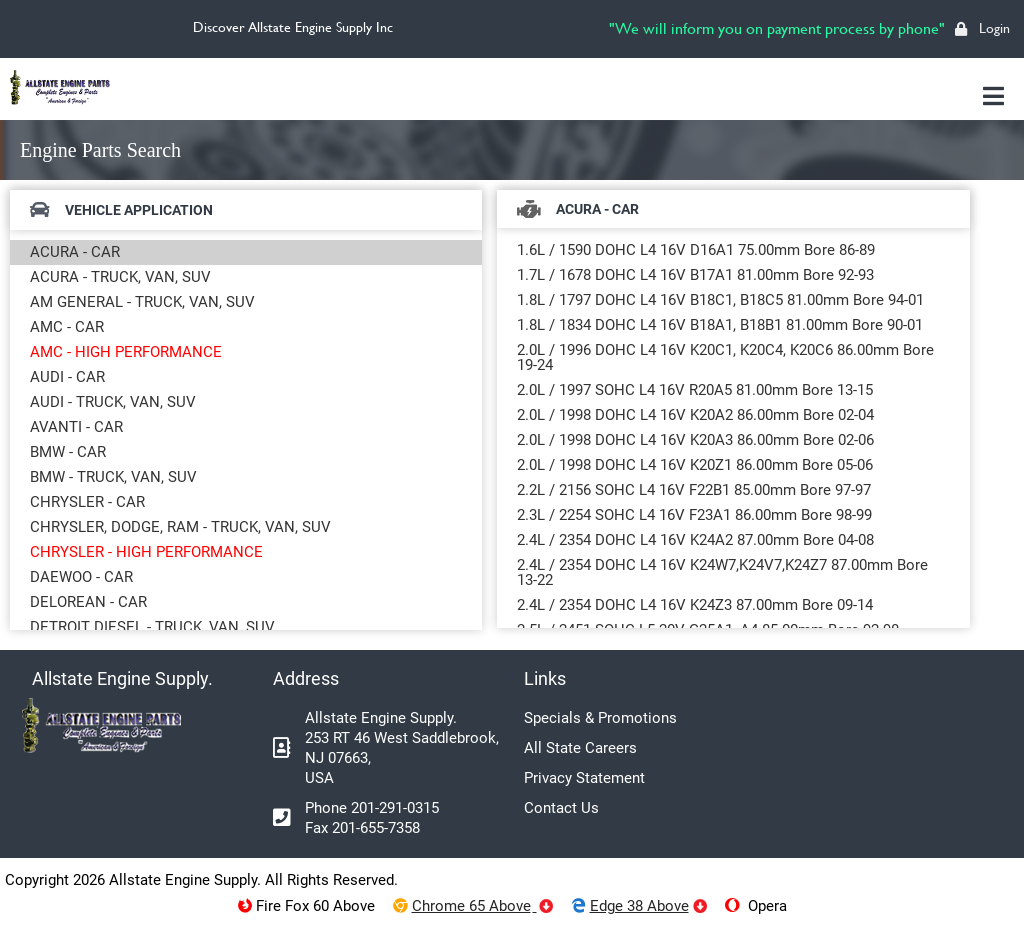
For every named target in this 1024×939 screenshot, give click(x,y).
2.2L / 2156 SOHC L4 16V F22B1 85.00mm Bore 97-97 (694, 490)
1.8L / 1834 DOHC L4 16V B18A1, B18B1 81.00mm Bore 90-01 (720, 325)
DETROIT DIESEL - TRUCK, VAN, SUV (152, 627)
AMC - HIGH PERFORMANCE (126, 352)
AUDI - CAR (67, 377)
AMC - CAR (67, 327)
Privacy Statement (584, 778)
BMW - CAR (68, 452)
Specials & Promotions (600, 718)
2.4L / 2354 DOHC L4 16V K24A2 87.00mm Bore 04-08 (695, 540)
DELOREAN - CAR (88, 602)
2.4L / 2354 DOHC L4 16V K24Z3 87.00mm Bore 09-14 (695, 605)
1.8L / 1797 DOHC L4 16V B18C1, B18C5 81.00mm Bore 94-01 (720, 300)
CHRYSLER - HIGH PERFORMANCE (146, 552)
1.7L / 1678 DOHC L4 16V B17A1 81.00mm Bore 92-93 (695, 275)
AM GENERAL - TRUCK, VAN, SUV (142, 302)
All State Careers (580, 748)
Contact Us (561, 808)
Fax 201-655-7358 (362, 828)
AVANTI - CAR (76, 427)
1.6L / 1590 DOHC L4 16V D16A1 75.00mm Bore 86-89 (696, 250)
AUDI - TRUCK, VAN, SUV (113, 402)
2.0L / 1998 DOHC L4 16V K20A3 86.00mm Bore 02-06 (695, 440)
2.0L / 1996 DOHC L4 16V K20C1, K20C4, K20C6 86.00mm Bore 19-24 (725, 357)
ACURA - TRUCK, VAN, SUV (120, 277)
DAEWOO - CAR (81, 577)
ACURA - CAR (75, 252)
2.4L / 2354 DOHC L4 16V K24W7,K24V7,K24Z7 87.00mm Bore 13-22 (722, 572)
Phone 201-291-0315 (372, 808)
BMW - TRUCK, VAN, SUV (113, 477)
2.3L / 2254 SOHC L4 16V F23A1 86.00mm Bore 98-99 (694, 515)
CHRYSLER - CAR (87, 502)
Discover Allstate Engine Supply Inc (293, 27)
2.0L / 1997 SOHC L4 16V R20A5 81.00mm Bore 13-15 (695, 390)
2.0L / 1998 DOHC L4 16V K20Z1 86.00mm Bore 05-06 (695, 465)
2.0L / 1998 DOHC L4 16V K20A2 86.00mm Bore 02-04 (695, 415)
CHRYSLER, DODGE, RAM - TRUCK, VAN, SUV (180, 527)
